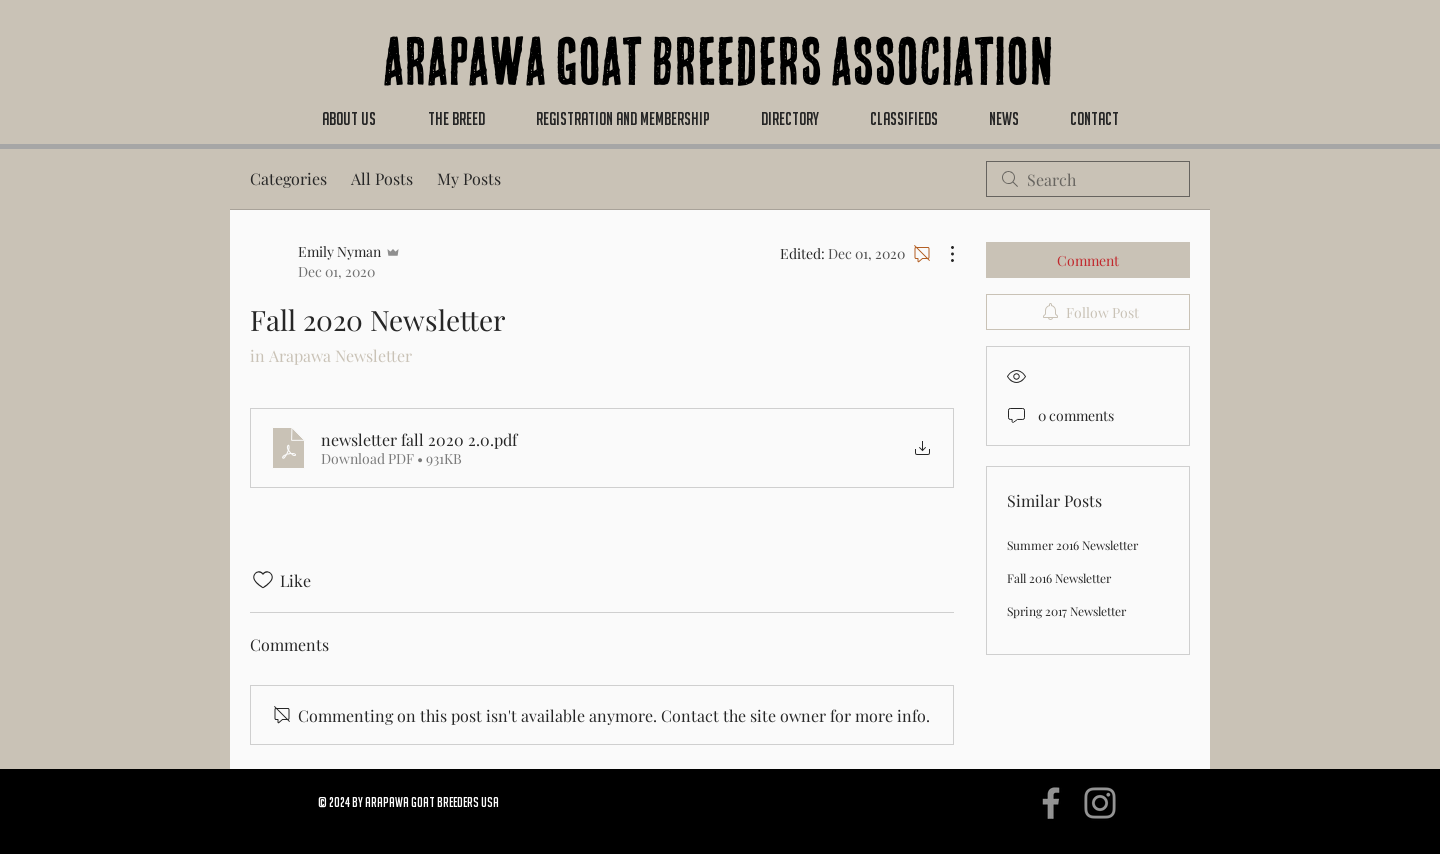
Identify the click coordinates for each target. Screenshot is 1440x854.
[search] (1088, 179)
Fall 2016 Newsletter (1059, 578)
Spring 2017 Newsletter (1066, 611)
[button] (349, 118)
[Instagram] (1100, 803)
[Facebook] (1051, 803)
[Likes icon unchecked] (263, 580)
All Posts (382, 178)
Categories (288, 178)
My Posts (469, 178)
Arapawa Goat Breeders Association (718, 70)
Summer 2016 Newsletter (1072, 545)
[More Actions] (942, 254)
